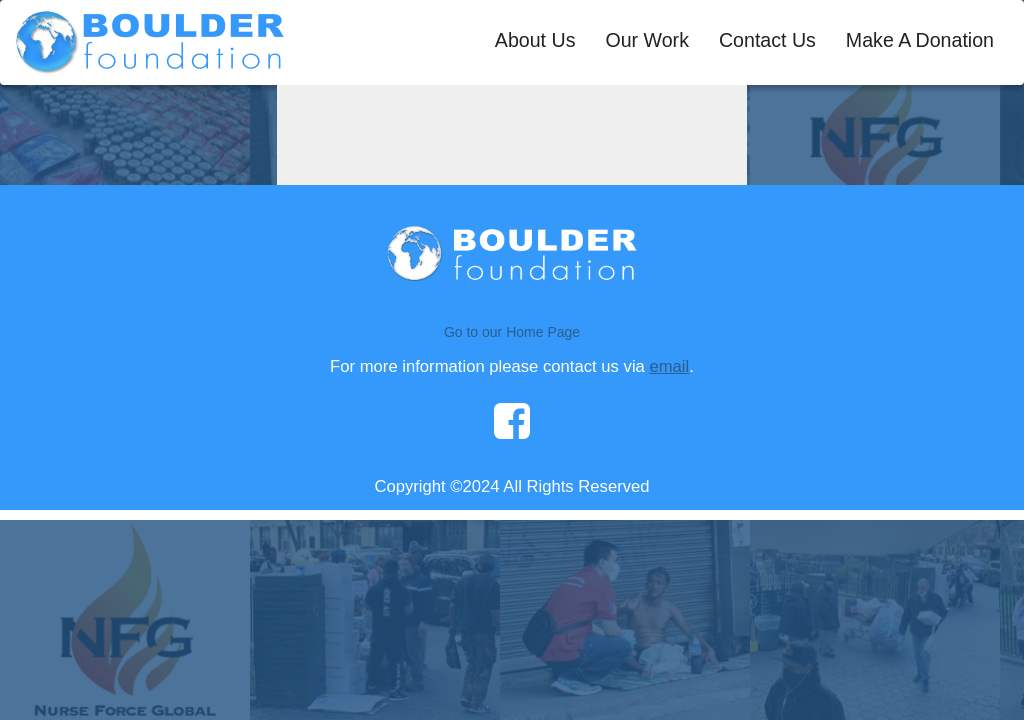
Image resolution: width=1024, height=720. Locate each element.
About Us (535, 40)
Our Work (646, 40)
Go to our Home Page (512, 332)
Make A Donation (920, 40)
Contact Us (767, 40)
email (669, 366)
